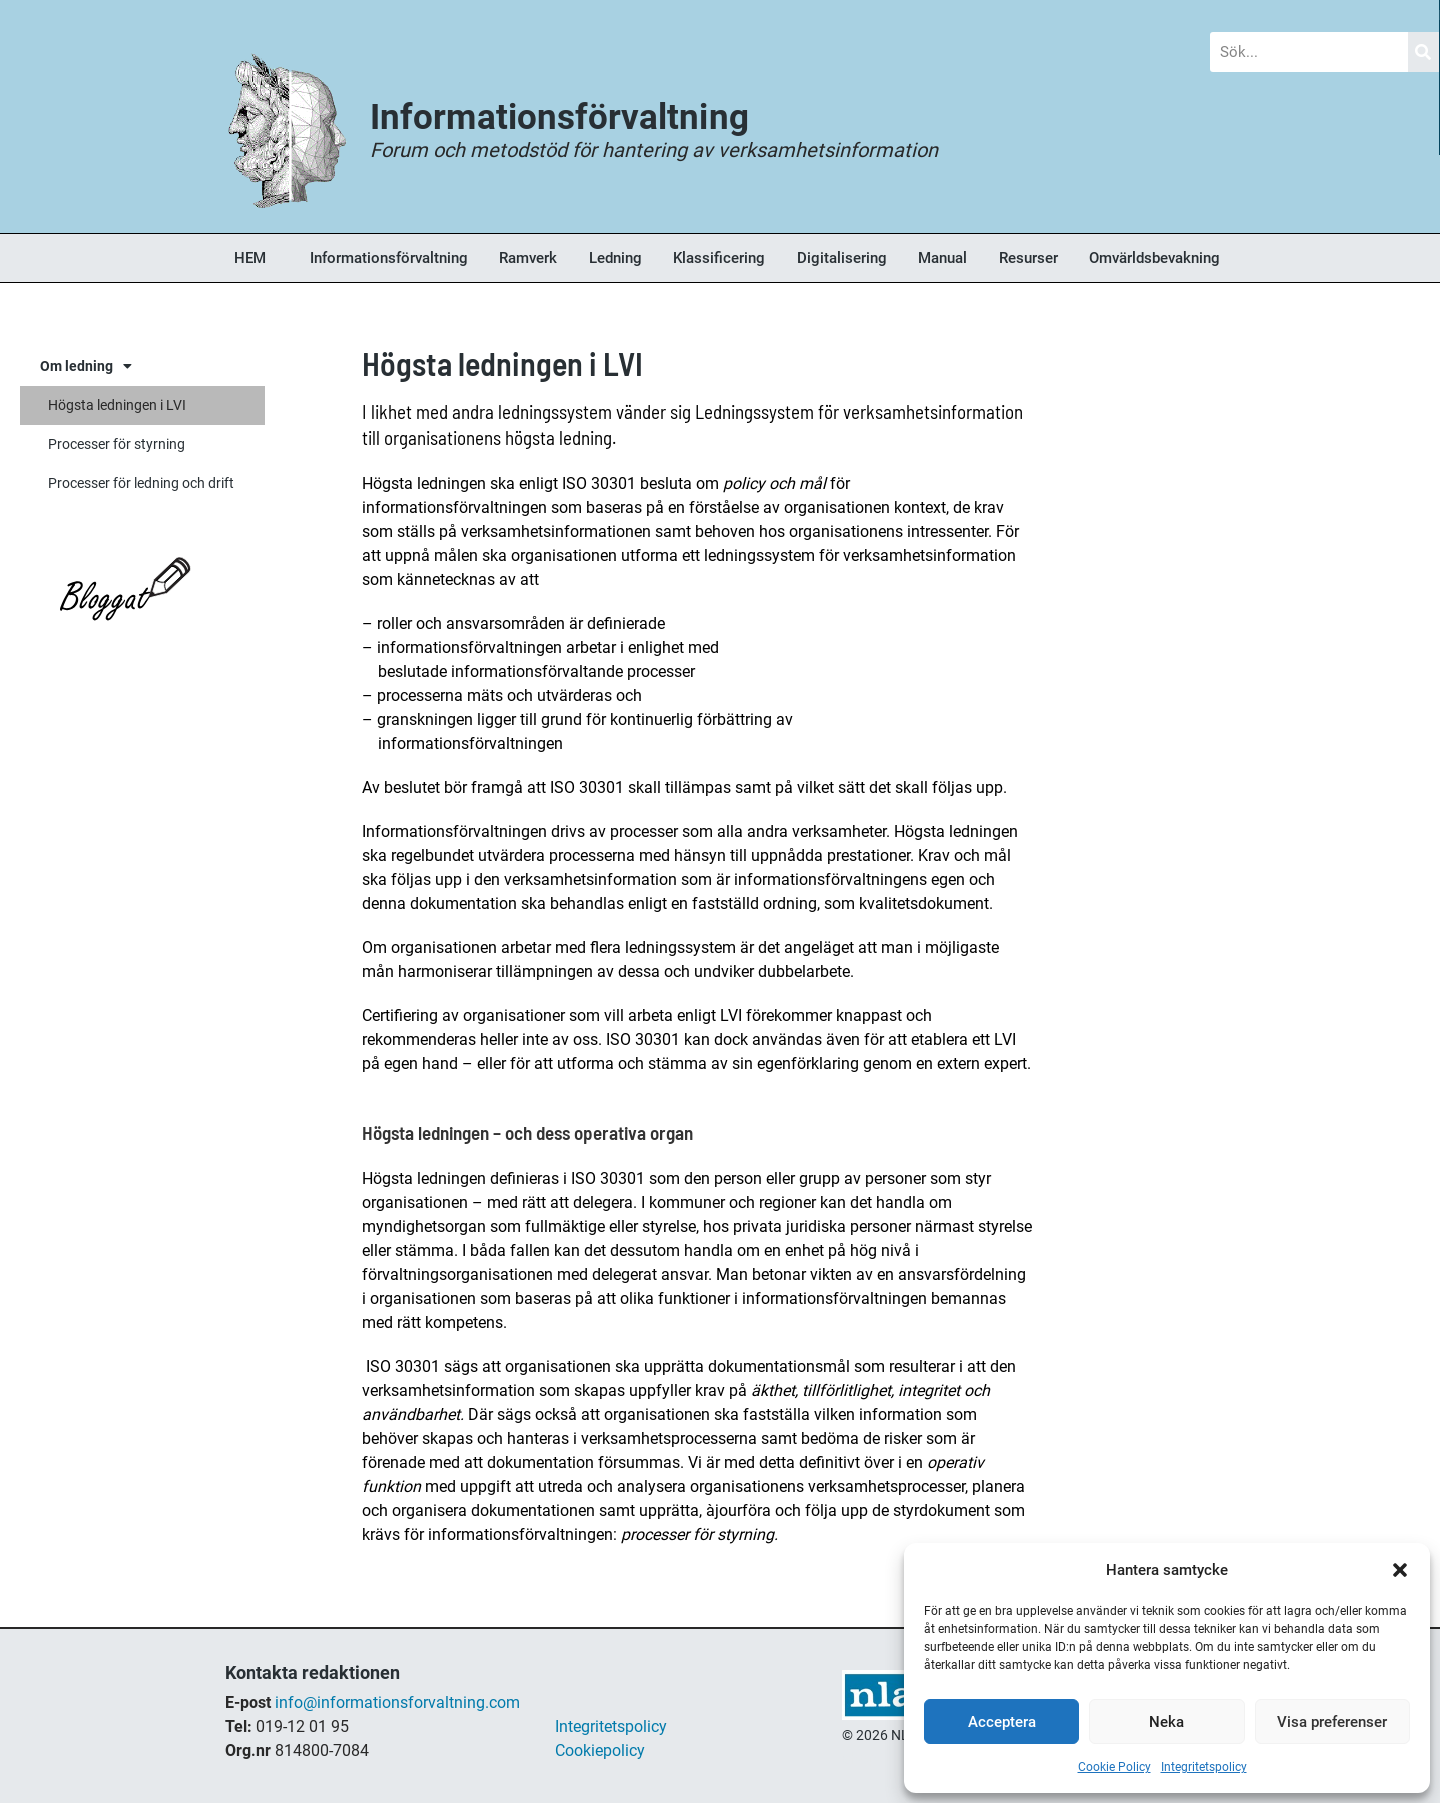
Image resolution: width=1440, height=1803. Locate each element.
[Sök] (1424, 52)
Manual (942, 258)
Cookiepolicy (600, 1750)
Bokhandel (940, 15)
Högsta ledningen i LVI (117, 405)
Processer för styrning (116, 444)
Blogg (259, 15)
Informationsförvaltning (389, 258)
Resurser (1028, 258)
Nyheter (483, 15)
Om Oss (1176, 15)
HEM (250, 258)
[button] (1400, 1570)
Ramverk (528, 258)
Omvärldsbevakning (1154, 258)
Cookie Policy (1114, 1767)
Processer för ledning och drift (141, 483)
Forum (707, 15)
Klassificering (719, 258)
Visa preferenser (1332, 1722)
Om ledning (86, 366)
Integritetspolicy (1204, 1767)
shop (859, 1758)
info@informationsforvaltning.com (397, 1702)
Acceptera (1002, 1722)
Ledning (615, 258)
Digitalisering (842, 258)
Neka (1166, 1722)
